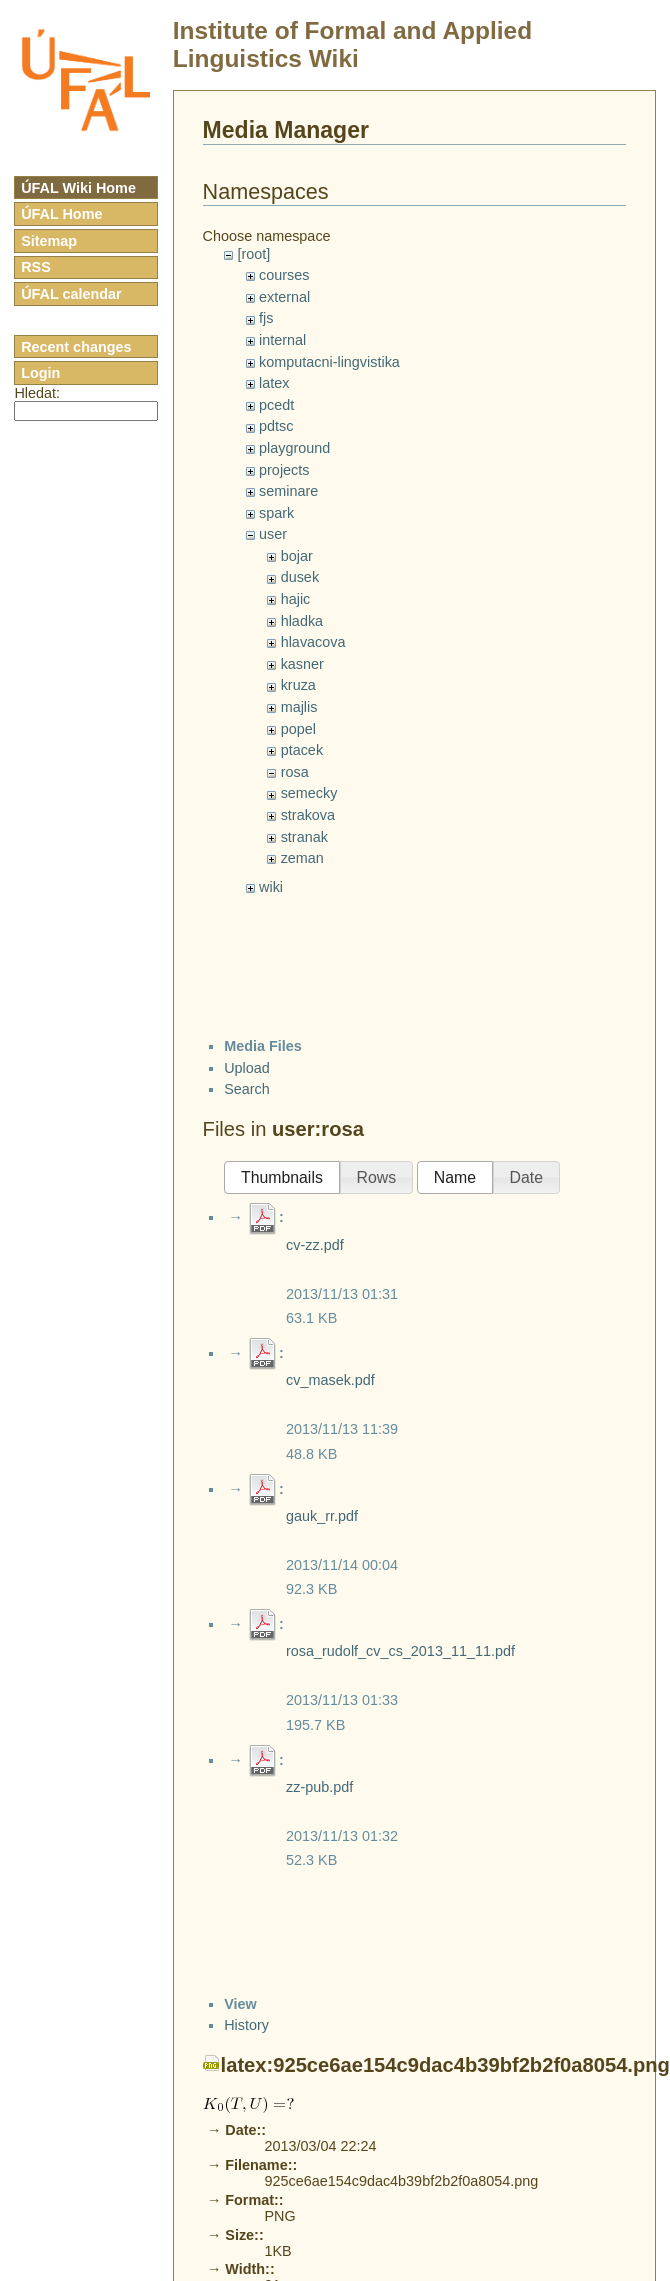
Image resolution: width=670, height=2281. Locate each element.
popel (298, 729)
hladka (302, 621)
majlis (299, 707)
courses (284, 275)
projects (284, 470)
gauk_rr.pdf (322, 1516)
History (246, 2025)
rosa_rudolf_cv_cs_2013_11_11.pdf (400, 1651)
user (273, 534)
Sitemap (49, 241)
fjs (266, 318)
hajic (296, 599)
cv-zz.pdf (315, 1245)
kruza (298, 685)
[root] (253, 254)
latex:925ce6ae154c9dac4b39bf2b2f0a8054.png (445, 2065)
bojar (297, 556)
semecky (309, 793)
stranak (304, 837)
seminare (288, 491)
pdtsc (276, 426)
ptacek (302, 750)
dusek (300, 577)
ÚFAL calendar (71, 294)
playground (294, 448)
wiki (271, 887)
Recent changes (76, 347)
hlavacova (313, 642)
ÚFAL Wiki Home (78, 188)
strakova (308, 815)
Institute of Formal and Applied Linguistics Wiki (352, 44)
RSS (36, 267)
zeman (302, 858)
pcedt (276, 405)
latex (274, 383)
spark (276, 513)
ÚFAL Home (61, 214)
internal (282, 340)
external (284, 297)
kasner (302, 664)
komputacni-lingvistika (329, 362)
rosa (295, 772)
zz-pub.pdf (319, 1787)
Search (247, 1089)
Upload (247, 1068)
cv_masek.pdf (330, 1380)
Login (40, 373)
